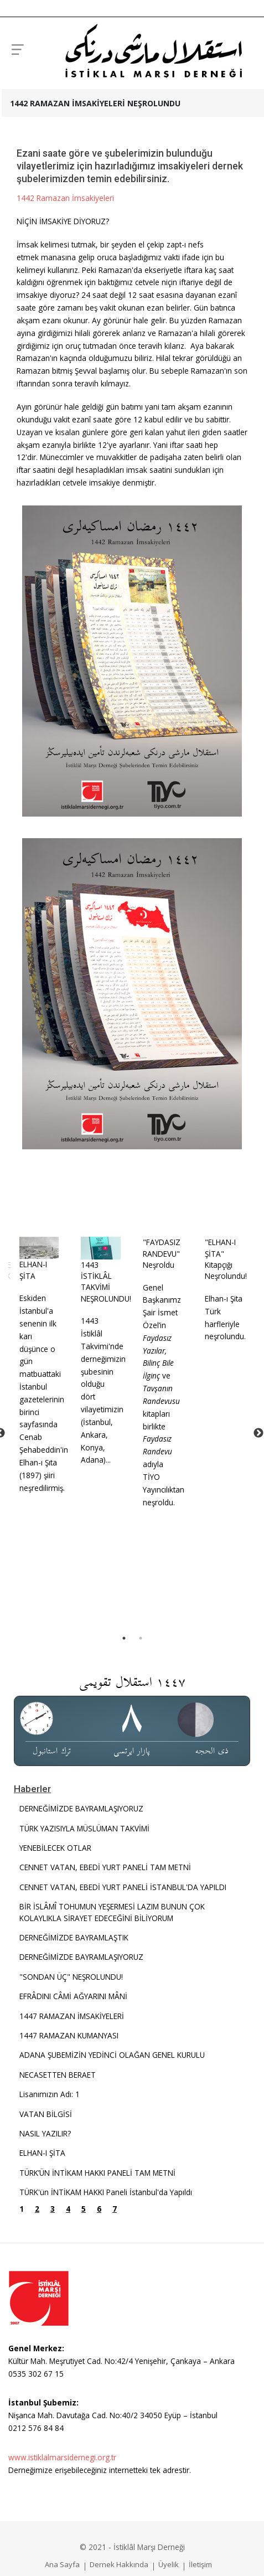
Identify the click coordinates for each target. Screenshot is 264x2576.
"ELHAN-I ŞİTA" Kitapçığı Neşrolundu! (219, 1259)
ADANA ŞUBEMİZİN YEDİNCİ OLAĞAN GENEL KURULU (112, 2054)
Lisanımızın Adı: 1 (49, 2093)
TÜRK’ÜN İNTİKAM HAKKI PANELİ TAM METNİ (97, 2172)
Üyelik (168, 2564)
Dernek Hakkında (119, 2564)
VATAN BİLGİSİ (45, 2113)
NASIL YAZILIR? (45, 2133)
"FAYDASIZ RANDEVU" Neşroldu (156, 1253)
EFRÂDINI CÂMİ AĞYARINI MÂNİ (73, 1995)
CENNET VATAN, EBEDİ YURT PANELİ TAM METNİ (105, 1867)
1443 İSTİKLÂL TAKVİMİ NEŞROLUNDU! (101, 1281)
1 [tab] (124, 1637)
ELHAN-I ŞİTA (29, 1269)
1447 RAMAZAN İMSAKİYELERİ (71, 2015)
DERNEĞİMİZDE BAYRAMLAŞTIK (73, 1937)
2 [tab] (140, 1637)
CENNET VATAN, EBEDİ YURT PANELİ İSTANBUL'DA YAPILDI (122, 1886)
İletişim (200, 2564)
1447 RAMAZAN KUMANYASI (68, 2035)
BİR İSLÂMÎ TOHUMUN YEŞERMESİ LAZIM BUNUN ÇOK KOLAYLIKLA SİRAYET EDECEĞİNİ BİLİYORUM (112, 1911)
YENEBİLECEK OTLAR (55, 1847)
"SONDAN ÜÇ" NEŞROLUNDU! (71, 1976)
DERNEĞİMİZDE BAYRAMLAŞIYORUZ (81, 1808)
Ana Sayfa (62, 2564)
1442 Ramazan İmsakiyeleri (65, 198)
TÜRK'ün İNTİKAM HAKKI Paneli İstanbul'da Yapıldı (105, 2191)
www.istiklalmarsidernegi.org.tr (62, 2456)
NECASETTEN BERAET (57, 2074)
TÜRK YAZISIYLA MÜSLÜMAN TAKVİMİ (84, 1828)
